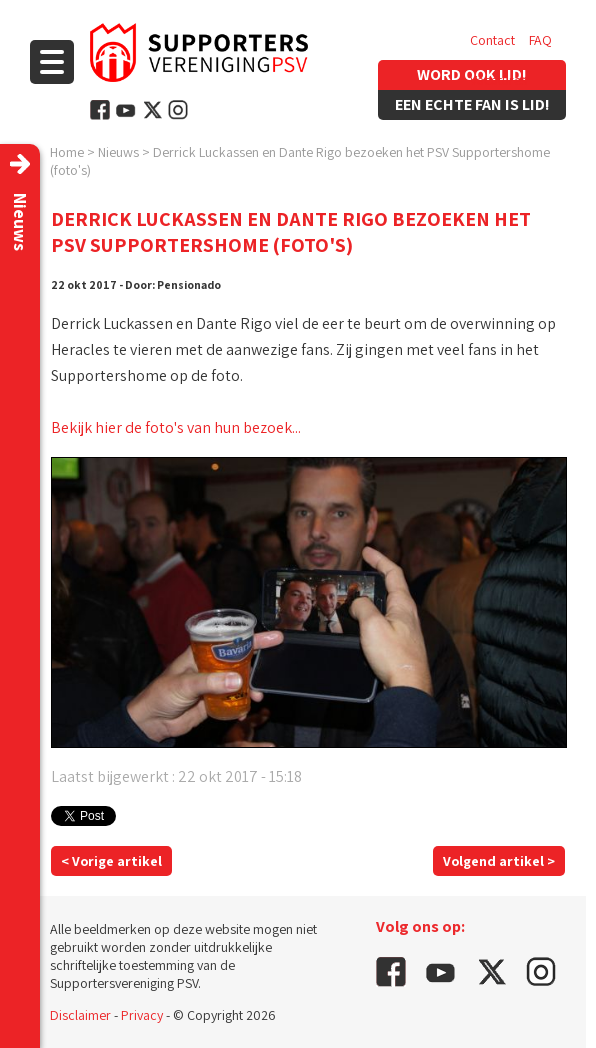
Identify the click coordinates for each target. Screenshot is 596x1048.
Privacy (142, 1015)
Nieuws (118, 152)
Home (67, 152)
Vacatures (498, 80)
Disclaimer (80, 1015)
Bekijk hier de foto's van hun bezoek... (176, 427)
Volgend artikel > (499, 861)
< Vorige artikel (111, 861)
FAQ (540, 40)
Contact (492, 40)
